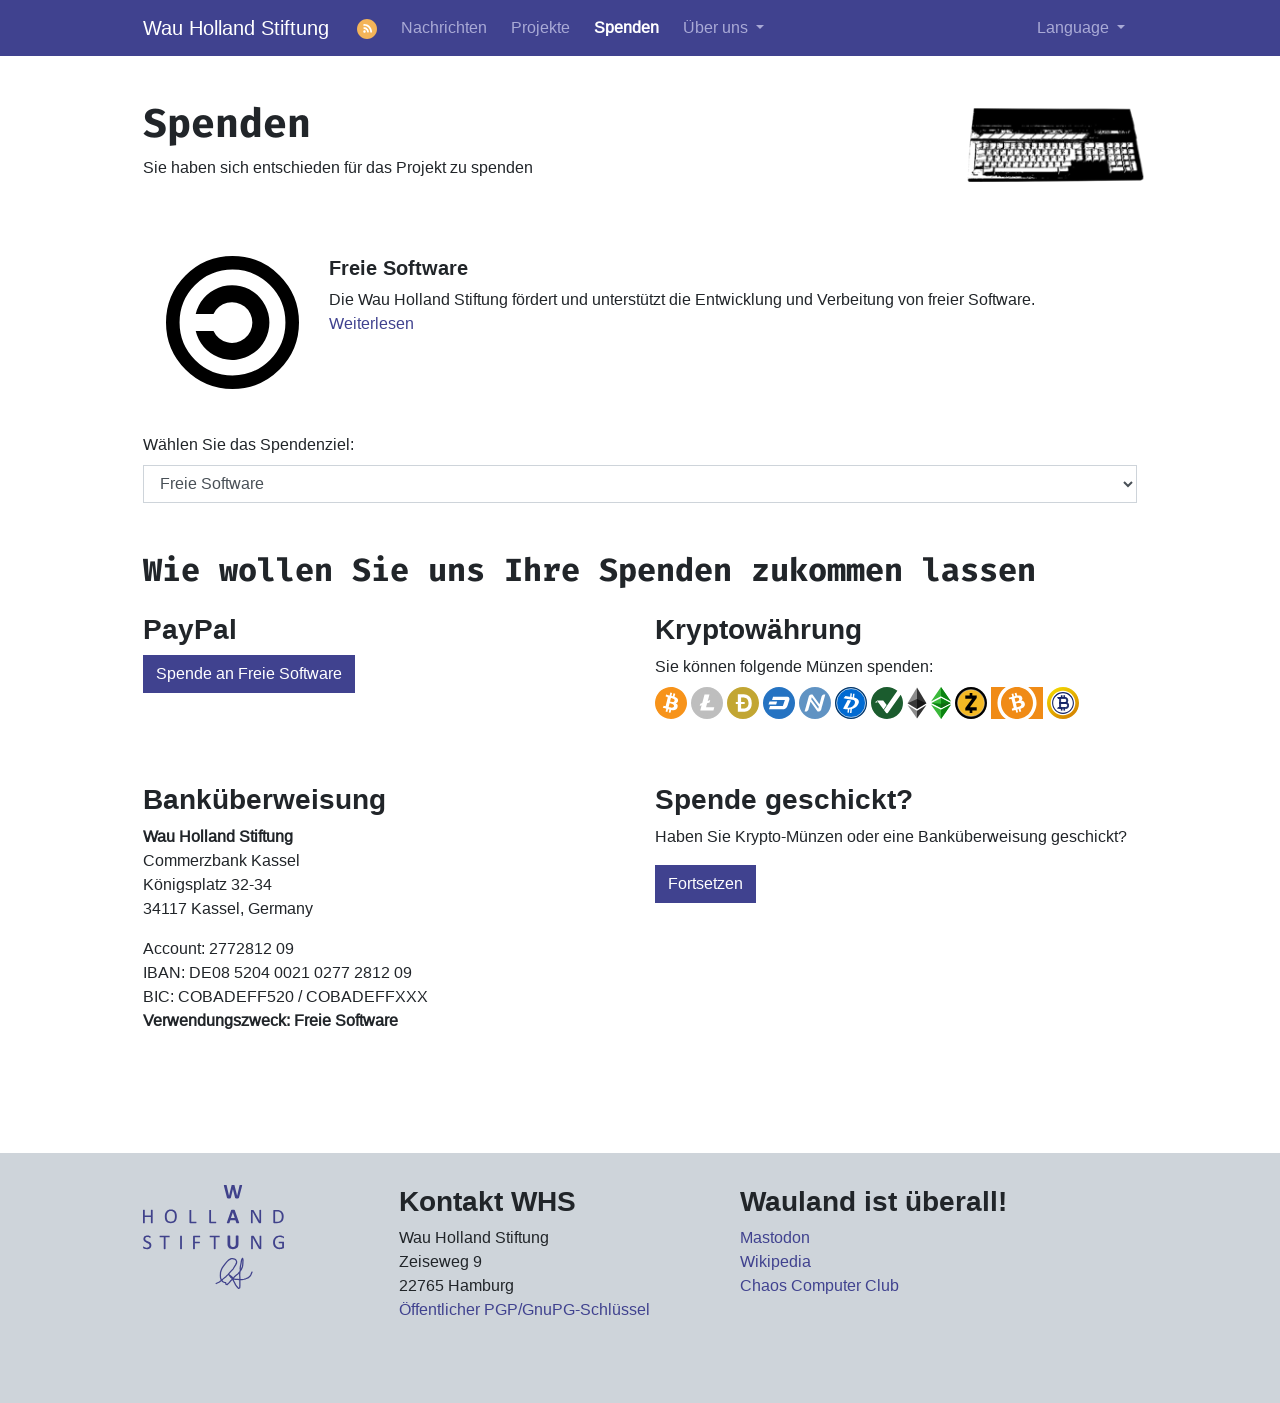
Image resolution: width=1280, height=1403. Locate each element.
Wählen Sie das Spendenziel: (248, 444)
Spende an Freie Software (249, 673)
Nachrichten (444, 27)
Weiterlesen (371, 323)
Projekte (540, 27)
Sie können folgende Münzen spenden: (794, 666)
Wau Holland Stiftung (236, 28)
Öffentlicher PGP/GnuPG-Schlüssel (524, 1309)
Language (1075, 27)
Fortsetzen (705, 883)
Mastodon (775, 1237)
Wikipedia (775, 1261)
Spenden (626, 27)
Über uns (717, 27)
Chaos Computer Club (819, 1285)
